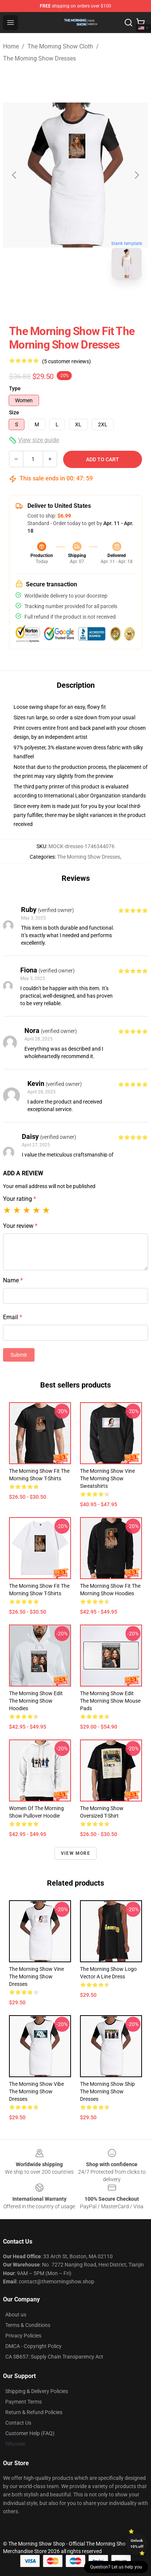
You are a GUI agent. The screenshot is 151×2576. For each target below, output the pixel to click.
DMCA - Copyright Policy (33, 2346)
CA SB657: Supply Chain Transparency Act (54, 2357)
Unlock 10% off (136, 2543)
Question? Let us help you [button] (116, 2567)
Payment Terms (23, 2402)
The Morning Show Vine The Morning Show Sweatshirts (107, 1478)
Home (11, 46)
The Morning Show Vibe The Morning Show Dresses (36, 2091)
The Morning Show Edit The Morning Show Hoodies (36, 1700)
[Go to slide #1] (56, 300)
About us (15, 2315)
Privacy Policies (23, 2336)
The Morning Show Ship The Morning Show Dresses (107, 2091)
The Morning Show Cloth (60, 46)
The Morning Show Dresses (39, 58)
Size (14, 412)
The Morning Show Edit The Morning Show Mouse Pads (110, 1700)
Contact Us (18, 2423)
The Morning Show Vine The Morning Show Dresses (36, 1976)
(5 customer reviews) (66, 361)
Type (15, 388)
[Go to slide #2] (95, 300)
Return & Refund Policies (33, 2412)
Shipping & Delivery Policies (36, 2391)
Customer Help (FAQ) (29, 2433)
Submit (19, 1355)
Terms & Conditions (27, 2325)
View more (75, 1853)
